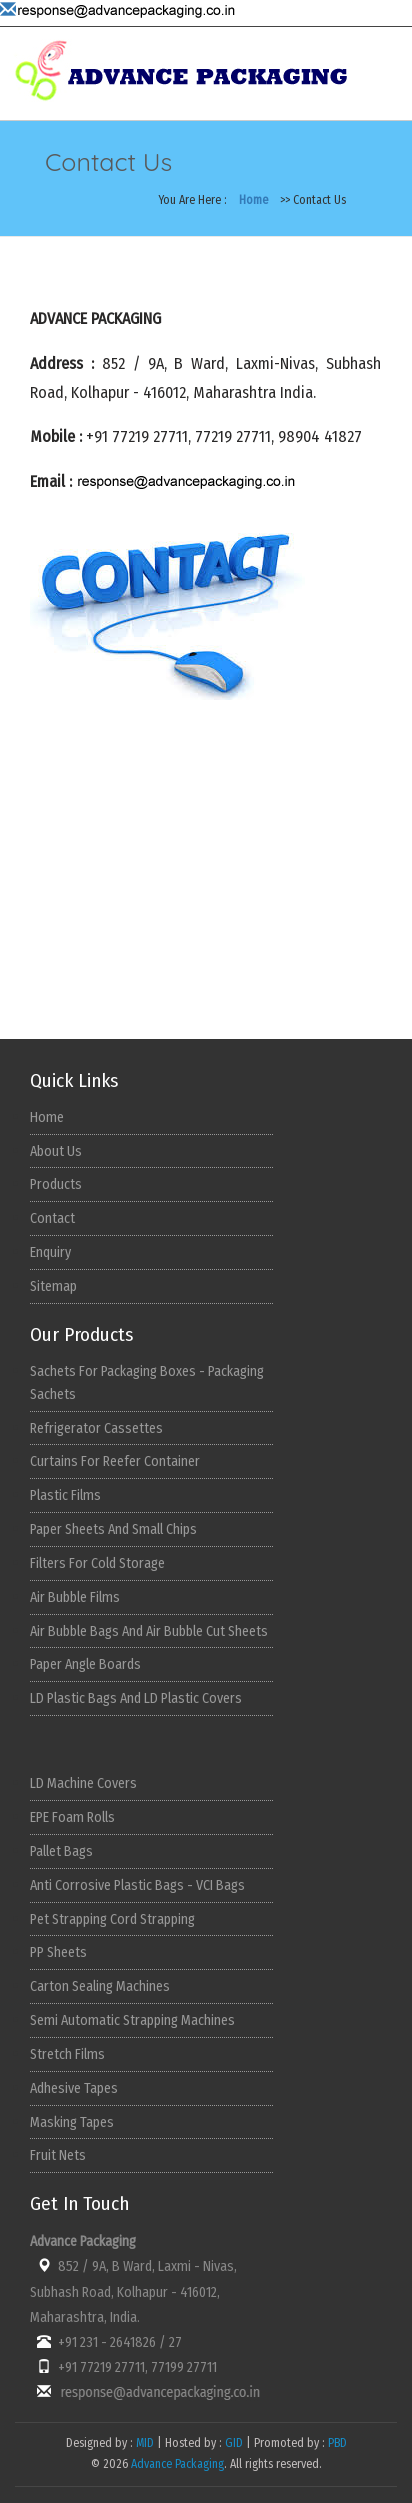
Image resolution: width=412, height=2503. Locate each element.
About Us (56, 1151)
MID (143, 2443)
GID (234, 2443)
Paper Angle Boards (85, 1664)
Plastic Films (65, 1495)
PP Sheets (58, 1952)
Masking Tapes (72, 2122)
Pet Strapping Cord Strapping (112, 1919)
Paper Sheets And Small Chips (113, 1529)
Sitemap (53, 1286)
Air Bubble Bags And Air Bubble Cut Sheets (149, 1631)
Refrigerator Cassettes (96, 1428)
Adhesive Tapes (74, 2088)
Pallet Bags (61, 1851)
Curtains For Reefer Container (115, 1461)
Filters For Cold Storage (97, 1563)
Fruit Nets (58, 2155)
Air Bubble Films (75, 1597)
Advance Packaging (177, 2464)
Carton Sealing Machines (100, 1986)
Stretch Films (67, 2054)
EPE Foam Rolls (72, 1817)
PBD (337, 2443)
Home (253, 200)
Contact (52, 1218)
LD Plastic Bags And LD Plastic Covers (136, 1698)
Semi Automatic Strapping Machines (132, 2020)
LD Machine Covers (83, 1783)
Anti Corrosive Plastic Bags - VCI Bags (137, 1885)
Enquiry (50, 1252)
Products (56, 1184)
